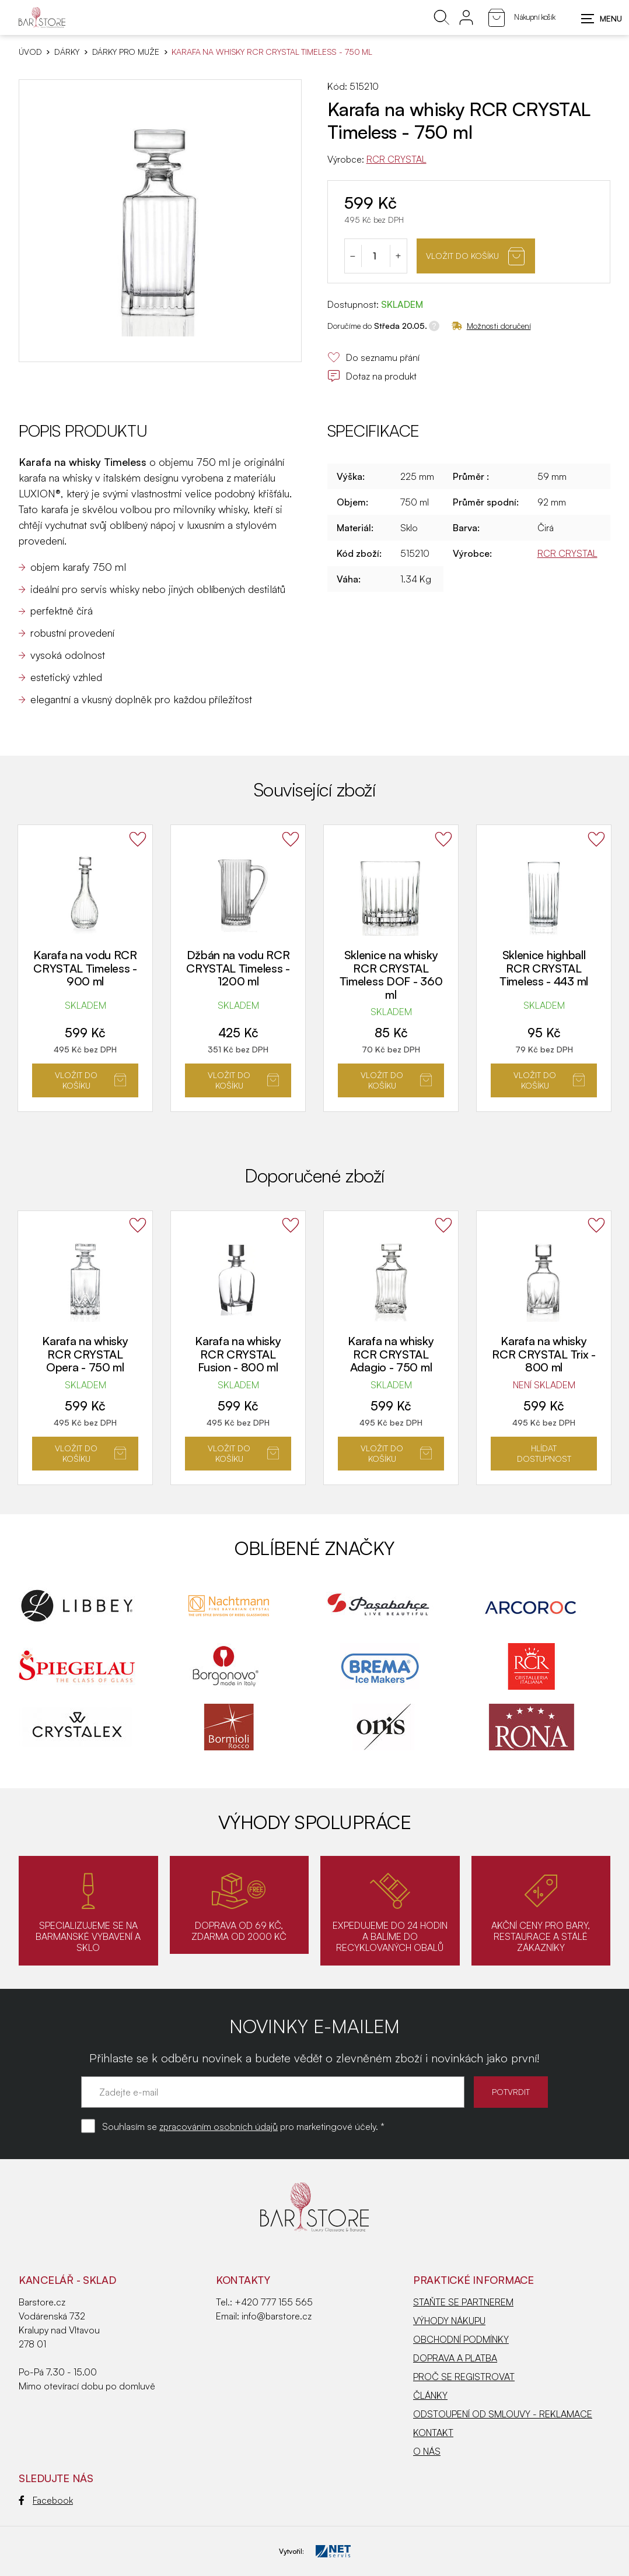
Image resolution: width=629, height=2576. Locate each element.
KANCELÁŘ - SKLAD (67, 2279)
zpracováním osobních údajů (218, 2126)
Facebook (46, 2500)
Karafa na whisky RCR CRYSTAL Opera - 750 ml (85, 1353)
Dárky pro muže (125, 52)
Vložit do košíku (475, 256)
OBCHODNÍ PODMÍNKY (461, 2339)
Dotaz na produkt (372, 376)
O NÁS (427, 2451)
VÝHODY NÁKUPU (449, 2320)
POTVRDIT (511, 2092)
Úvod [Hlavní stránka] (30, 52)
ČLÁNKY (430, 2395)
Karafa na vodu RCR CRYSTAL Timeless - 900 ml (85, 967)
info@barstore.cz (277, 2316)
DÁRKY (66, 52)
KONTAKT (433, 2432)
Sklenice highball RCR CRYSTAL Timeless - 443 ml (543, 967)
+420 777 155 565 (274, 2302)
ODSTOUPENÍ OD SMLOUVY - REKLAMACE (502, 2414)
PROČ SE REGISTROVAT (464, 2376)
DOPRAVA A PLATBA (455, 2358)
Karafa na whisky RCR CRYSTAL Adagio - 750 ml (391, 1353)
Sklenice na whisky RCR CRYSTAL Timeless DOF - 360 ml (391, 974)
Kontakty (243, 2279)
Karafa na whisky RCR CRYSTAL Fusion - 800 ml (238, 1353)
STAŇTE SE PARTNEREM (463, 2302)
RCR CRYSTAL (396, 159)
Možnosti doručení (491, 326)
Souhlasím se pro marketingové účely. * (243, 2126)
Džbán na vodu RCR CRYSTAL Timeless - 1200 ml (238, 967)
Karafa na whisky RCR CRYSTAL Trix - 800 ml (544, 1353)
